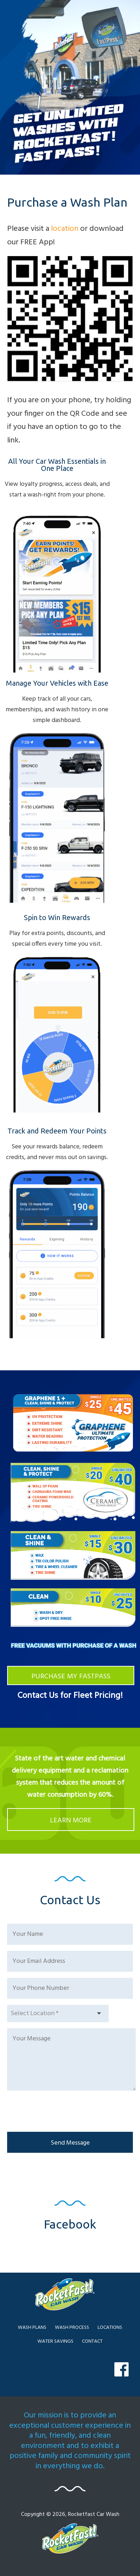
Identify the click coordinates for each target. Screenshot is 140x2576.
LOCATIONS (110, 2327)
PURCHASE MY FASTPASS (70, 1676)
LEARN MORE (71, 1820)
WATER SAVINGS (55, 2341)
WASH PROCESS (72, 2327)
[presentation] (61, 2112)
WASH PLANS (32, 2327)
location (64, 229)
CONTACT (92, 2341)
